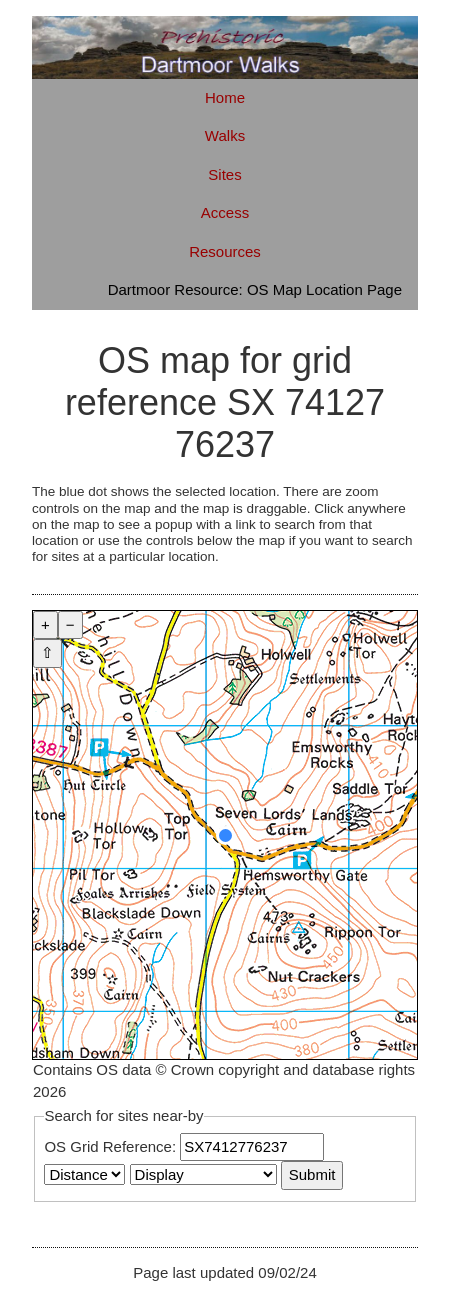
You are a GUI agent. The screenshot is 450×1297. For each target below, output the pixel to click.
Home (225, 97)
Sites (224, 174)
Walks (225, 135)
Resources (225, 251)
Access (225, 212)
